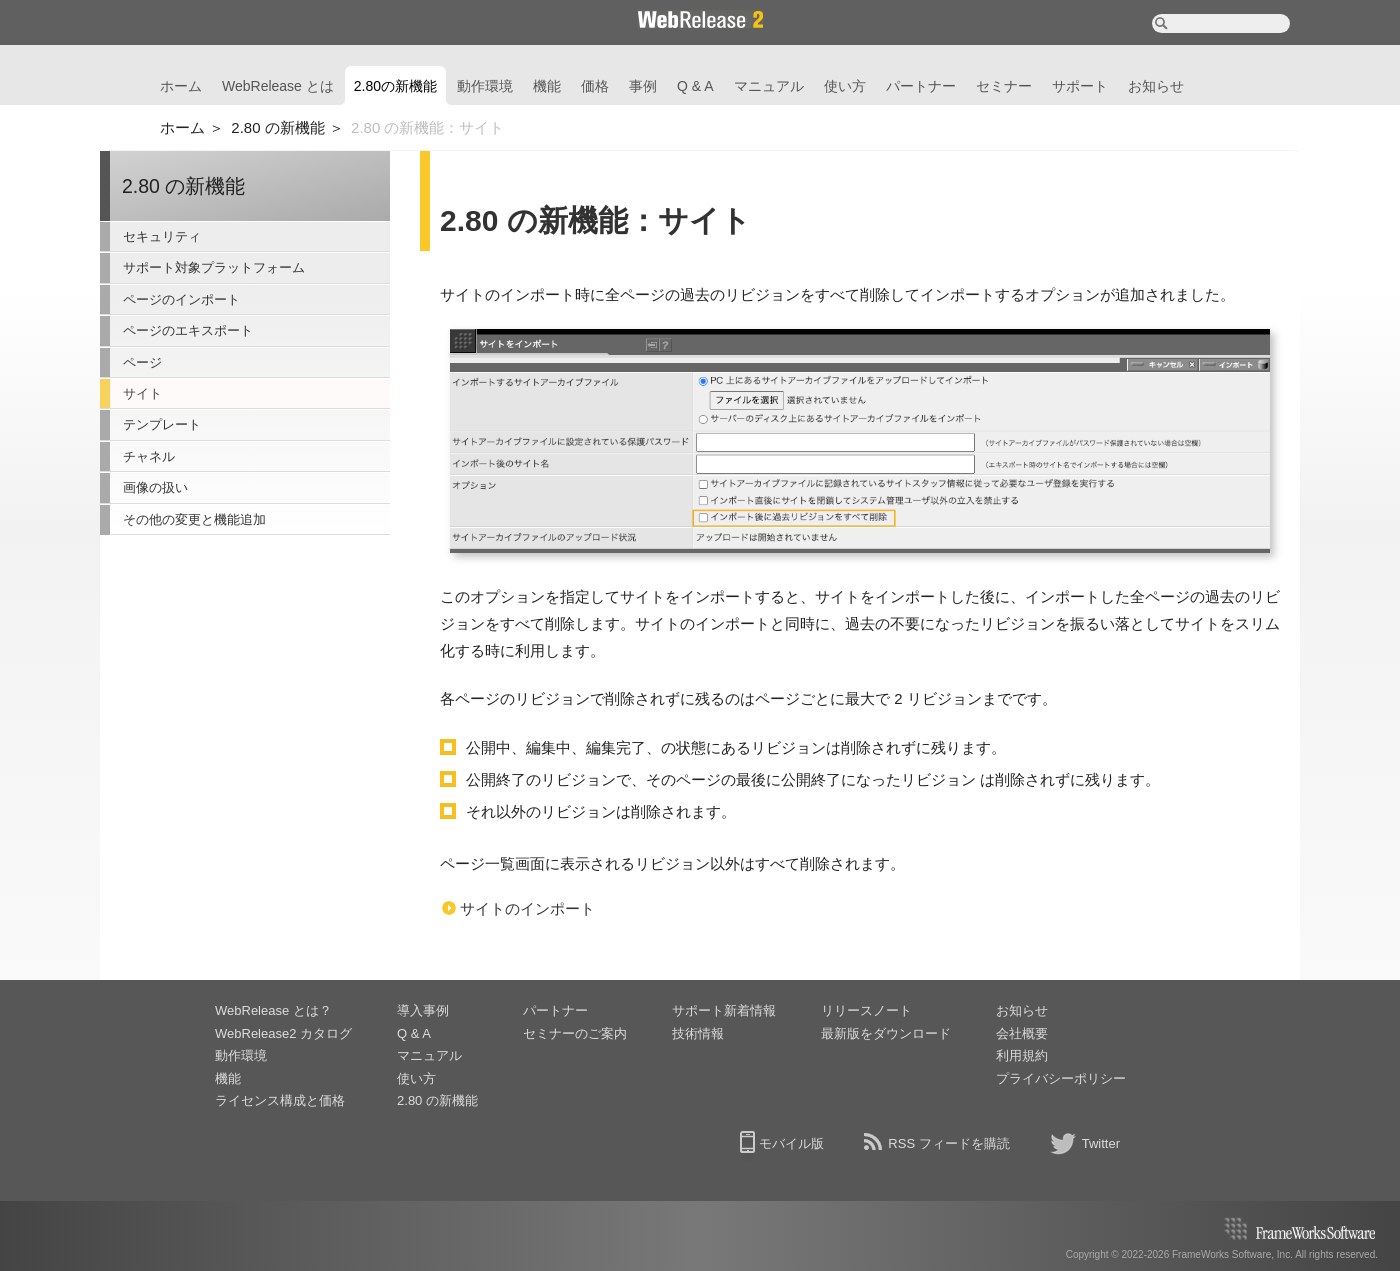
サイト (142, 393)
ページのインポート (181, 299)
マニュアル (769, 86)
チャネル (149, 456)
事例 (643, 86)
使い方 (845, 86)
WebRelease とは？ (273, 1010)
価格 (595, 86)
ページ (142, 362)
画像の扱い (155, 487)
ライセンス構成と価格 (280, 1100)
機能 (547, 86)
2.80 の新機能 (277, 127)
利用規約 (1022, 1055)
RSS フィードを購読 (948, 1143)
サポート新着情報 (724, 1010)
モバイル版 (791, 1143)
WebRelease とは (278, 86)
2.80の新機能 (395, 86)
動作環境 (485, 86)
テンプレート (162, 424)
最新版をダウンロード (886, 1033)
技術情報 (698, 1033)
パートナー (921, 86)
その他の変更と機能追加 (194, 519)
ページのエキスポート (188, 330)
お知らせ (1156, 86)
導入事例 (423, 1010)
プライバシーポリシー (1061, 1078)
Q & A (695, 86)
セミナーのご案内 (575, 1033)
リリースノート (866, 1010)
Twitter (1101, 1143)
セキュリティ (162, 236)
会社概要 (1022, 1033)
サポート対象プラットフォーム (214, 267)
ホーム (181, 86)
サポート (1080, 86)
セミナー (1004, 86)
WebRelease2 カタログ (283, 1033)
